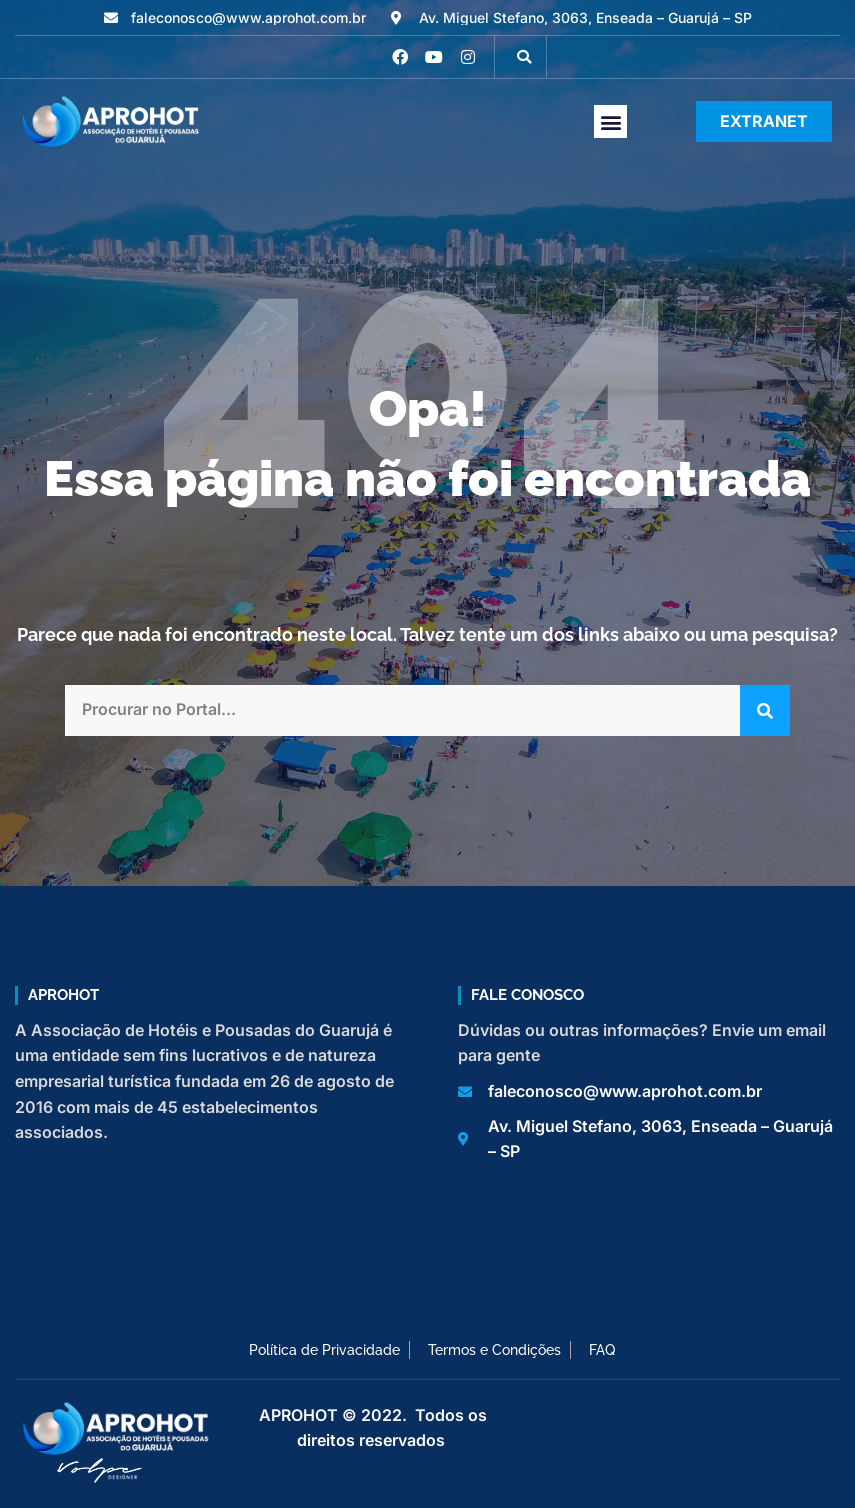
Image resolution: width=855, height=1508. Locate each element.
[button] (524, 57)
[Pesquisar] (765, 710)
